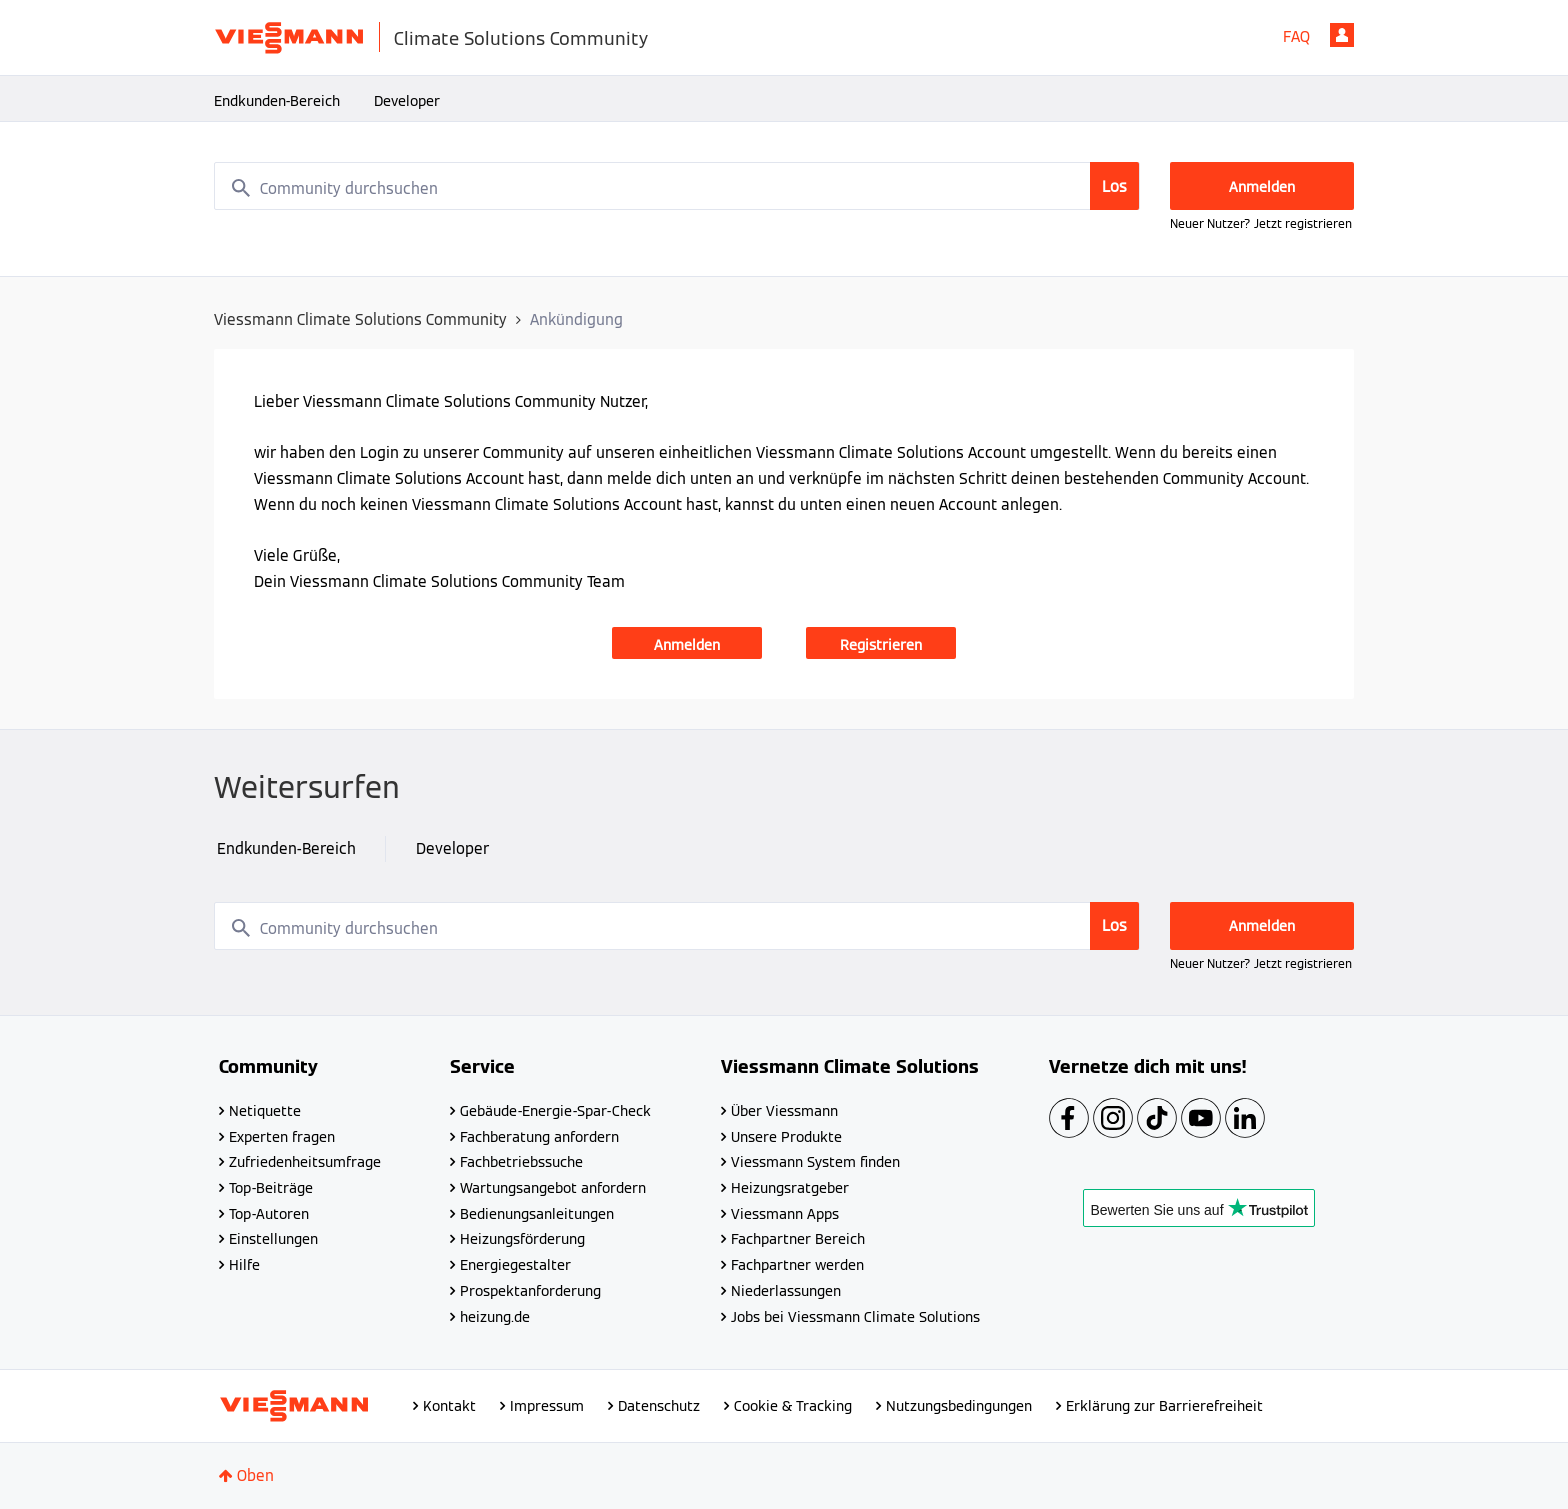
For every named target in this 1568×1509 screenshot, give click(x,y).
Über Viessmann (784, 1111)
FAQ (1296, 36)
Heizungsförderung (522, 1239)
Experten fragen (282, 1137)
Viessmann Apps (785, 1214)
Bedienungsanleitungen (537, 1214)
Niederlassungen (786, 1291)
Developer (407, 101)
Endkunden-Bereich (277, 101)
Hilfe (244, 1265)
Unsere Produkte (786, 1137)
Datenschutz (659, 1406)
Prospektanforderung (530, 1291)
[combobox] (677, 186)
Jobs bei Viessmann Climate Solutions (855, 1317)
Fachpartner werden (797, 1265)
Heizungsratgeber (790, 1188)
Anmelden (1342, 35)
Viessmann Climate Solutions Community (360, 319)
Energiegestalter (515, 1265)
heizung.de (495, 1317)
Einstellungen (273, 1239)
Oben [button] (255, 1475)
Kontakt (449, 1406)
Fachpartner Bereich (798, 1239)
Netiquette (265, 1111)
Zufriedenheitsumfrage (305, 1162)
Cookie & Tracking (793, 1406)
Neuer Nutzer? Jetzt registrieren (1261, 223)
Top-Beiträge (271, 1188)
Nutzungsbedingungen (959, 1406)
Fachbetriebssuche (521, 1162)
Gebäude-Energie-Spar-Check (555, 1111)
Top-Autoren (269, 1214)
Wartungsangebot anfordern (553, 1188)
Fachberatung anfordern (539, 1137)
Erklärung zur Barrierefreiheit (1164, 1406)
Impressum (547, 1406)
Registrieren (881, 645)
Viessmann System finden (815, 1162)
